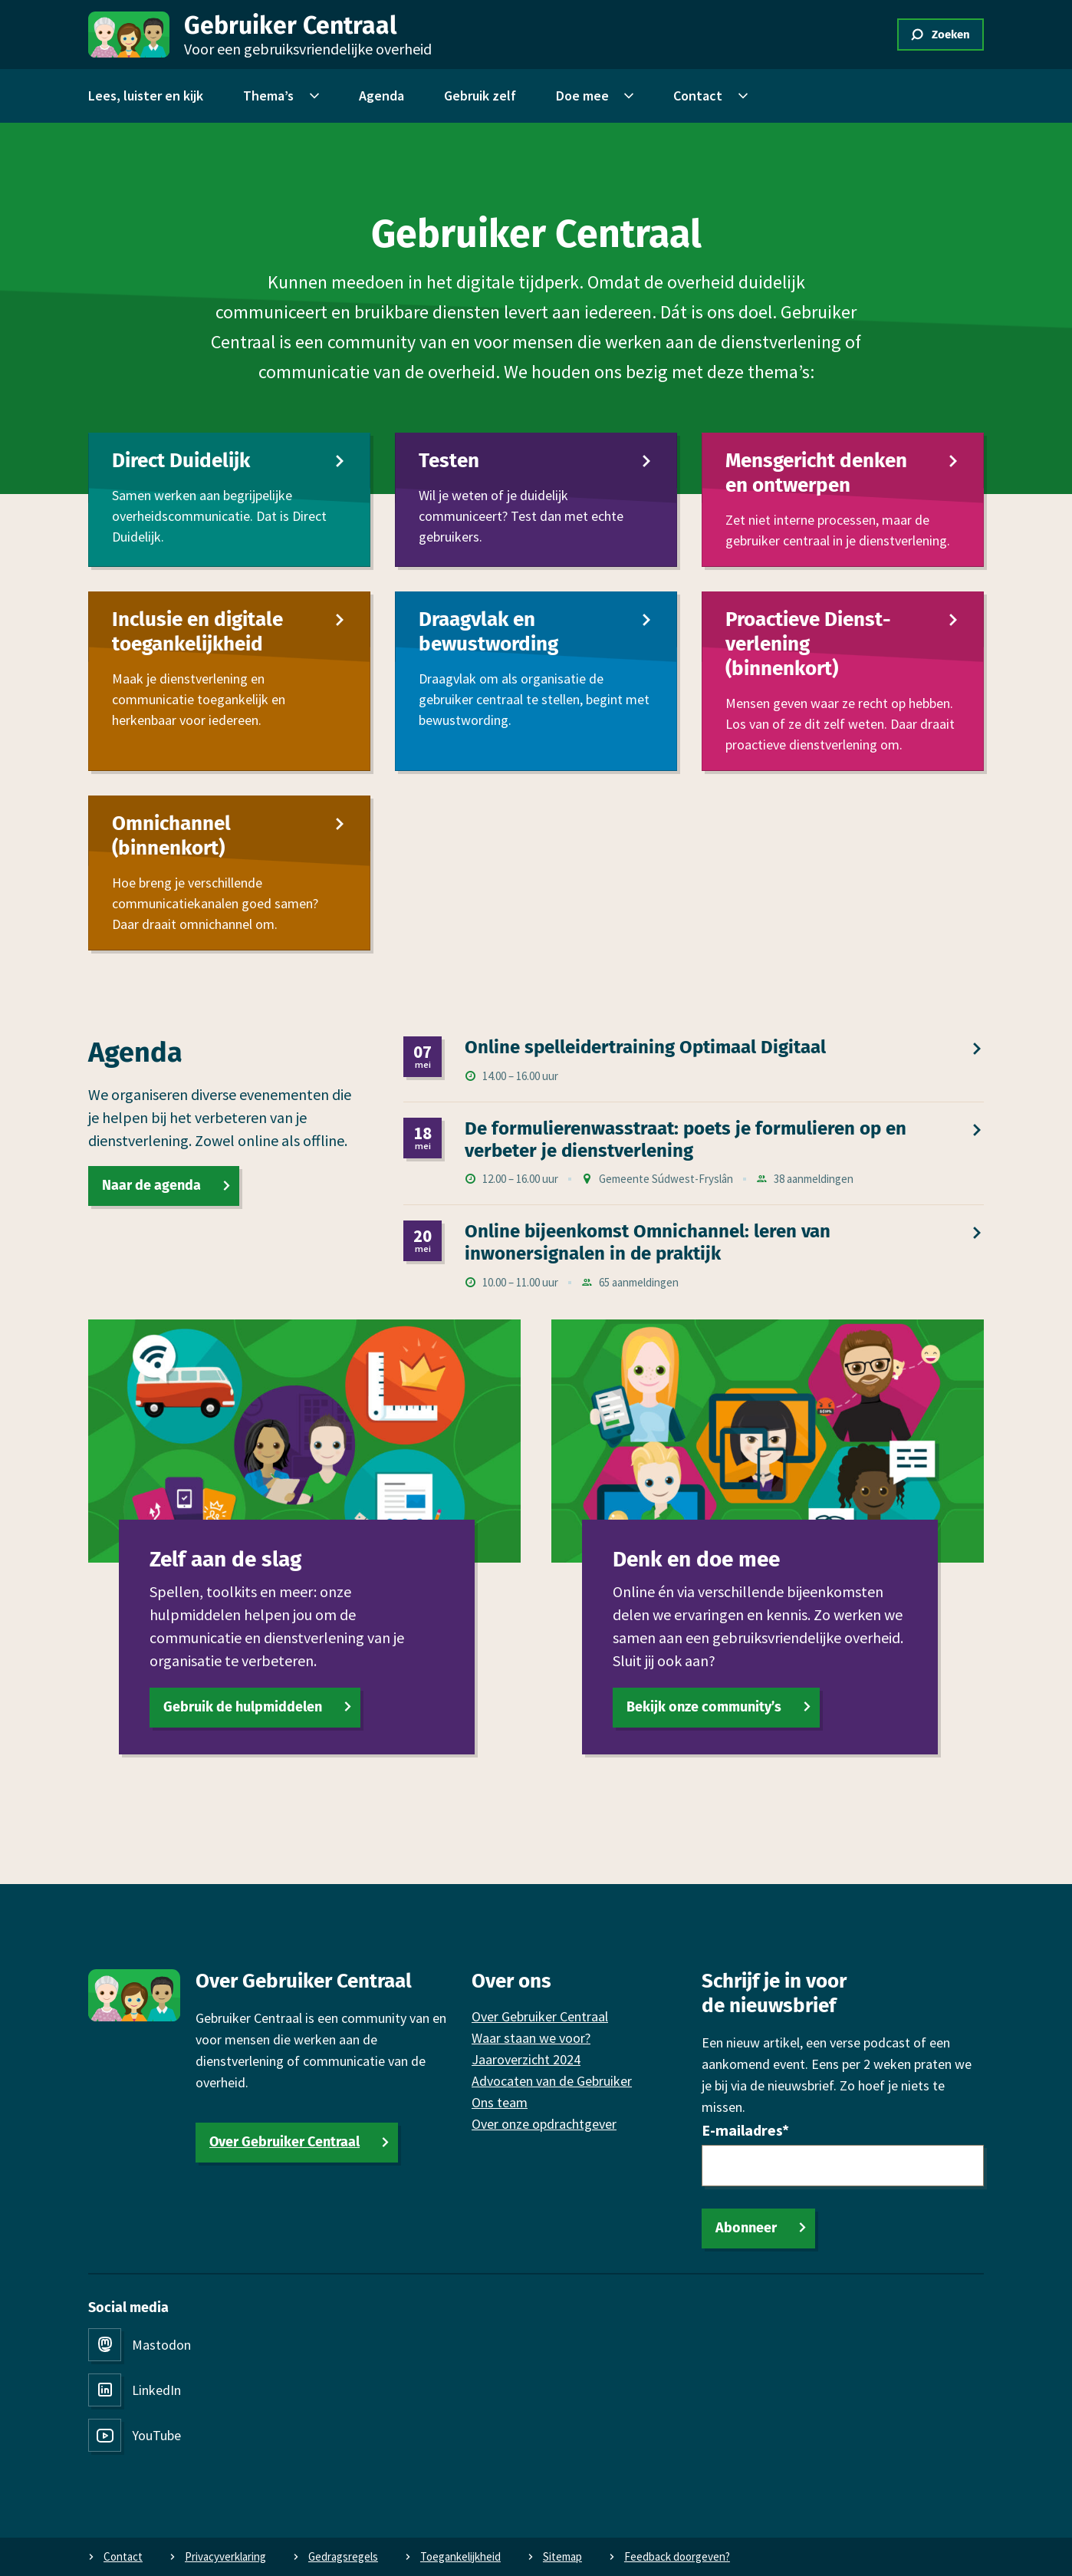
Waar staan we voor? (531, 2038)
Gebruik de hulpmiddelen (242, 1706)
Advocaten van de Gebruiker (552, 2081)
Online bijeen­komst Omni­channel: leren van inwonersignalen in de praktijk (647, 1242)
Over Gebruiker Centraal (284, 2141)
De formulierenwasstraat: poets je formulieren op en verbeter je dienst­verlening (685, 1139)
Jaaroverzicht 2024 (526, 2059)
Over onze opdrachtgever (544, 2124)
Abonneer (746, 2227)
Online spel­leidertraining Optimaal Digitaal (645, 1047)
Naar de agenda (151, 1185)
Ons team (500, 2102)
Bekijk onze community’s (703, 1706)
